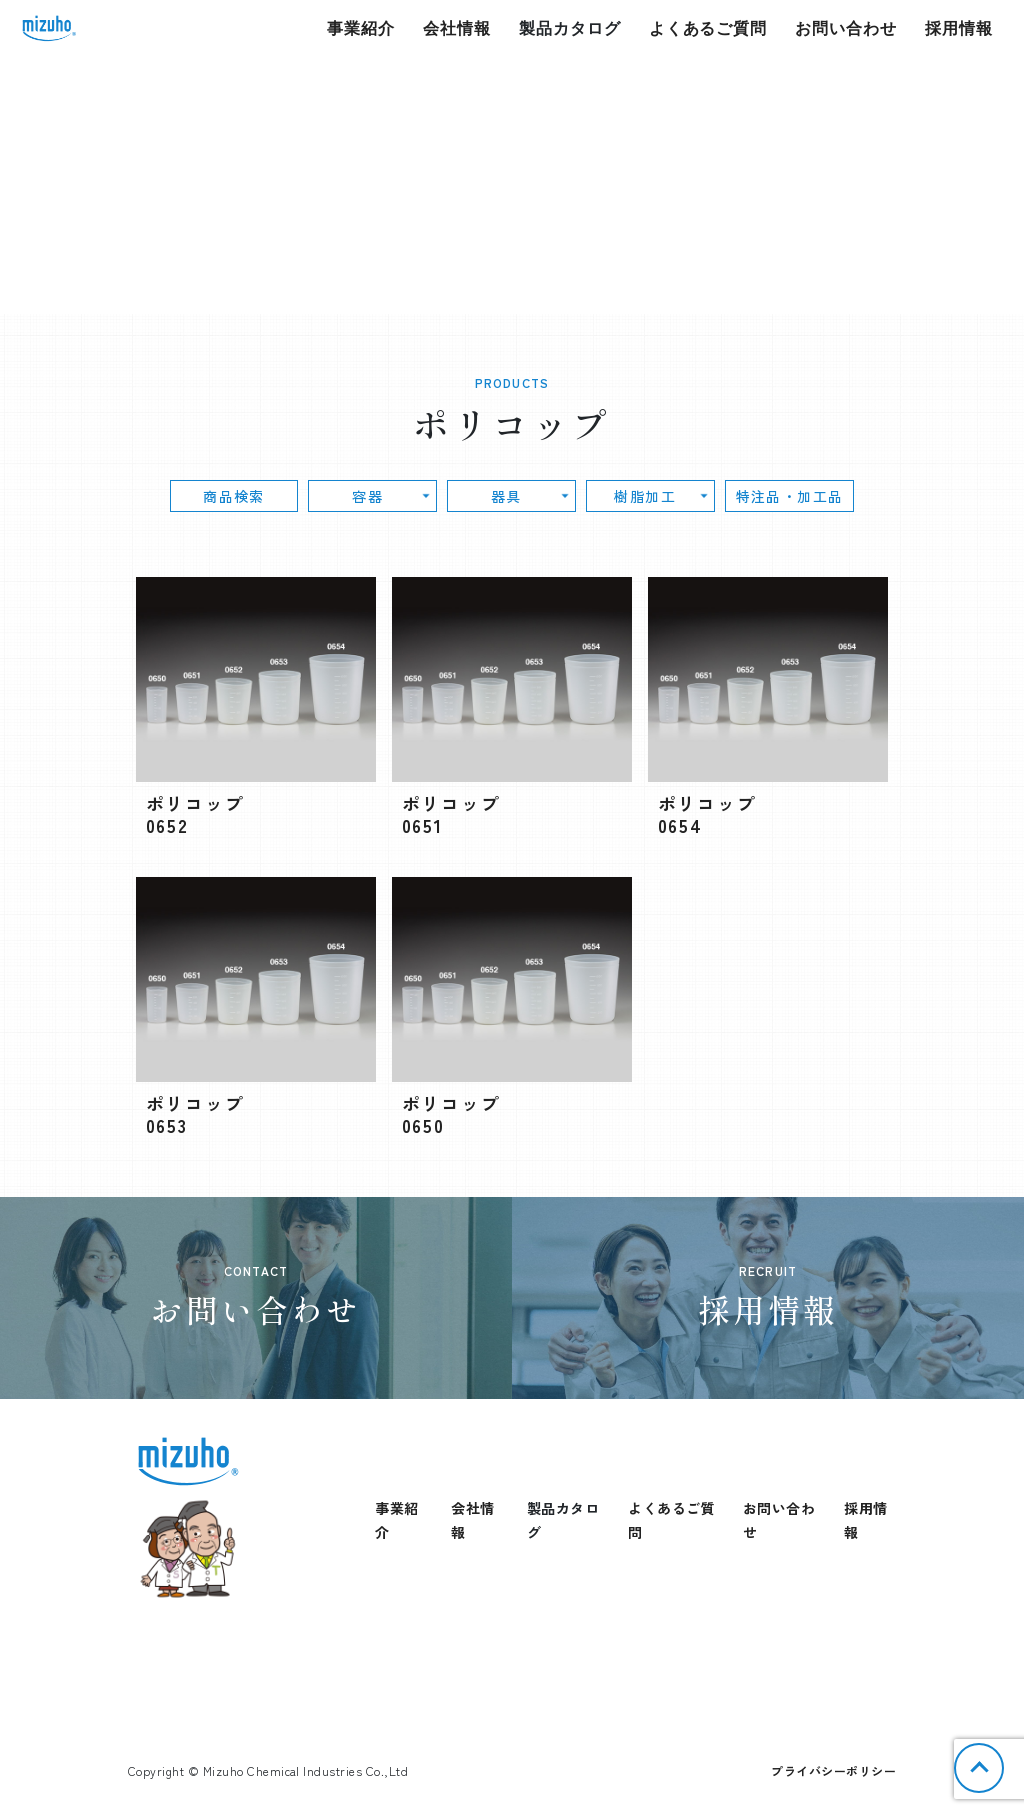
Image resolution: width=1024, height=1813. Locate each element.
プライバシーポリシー (833, 1770)
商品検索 (277, 496)
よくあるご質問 (708, 28)
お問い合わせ (846, 28)
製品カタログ (570, 28)
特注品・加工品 (732, 496)
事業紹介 (361, 28)
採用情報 (959, 28)
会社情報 (457, 28)
